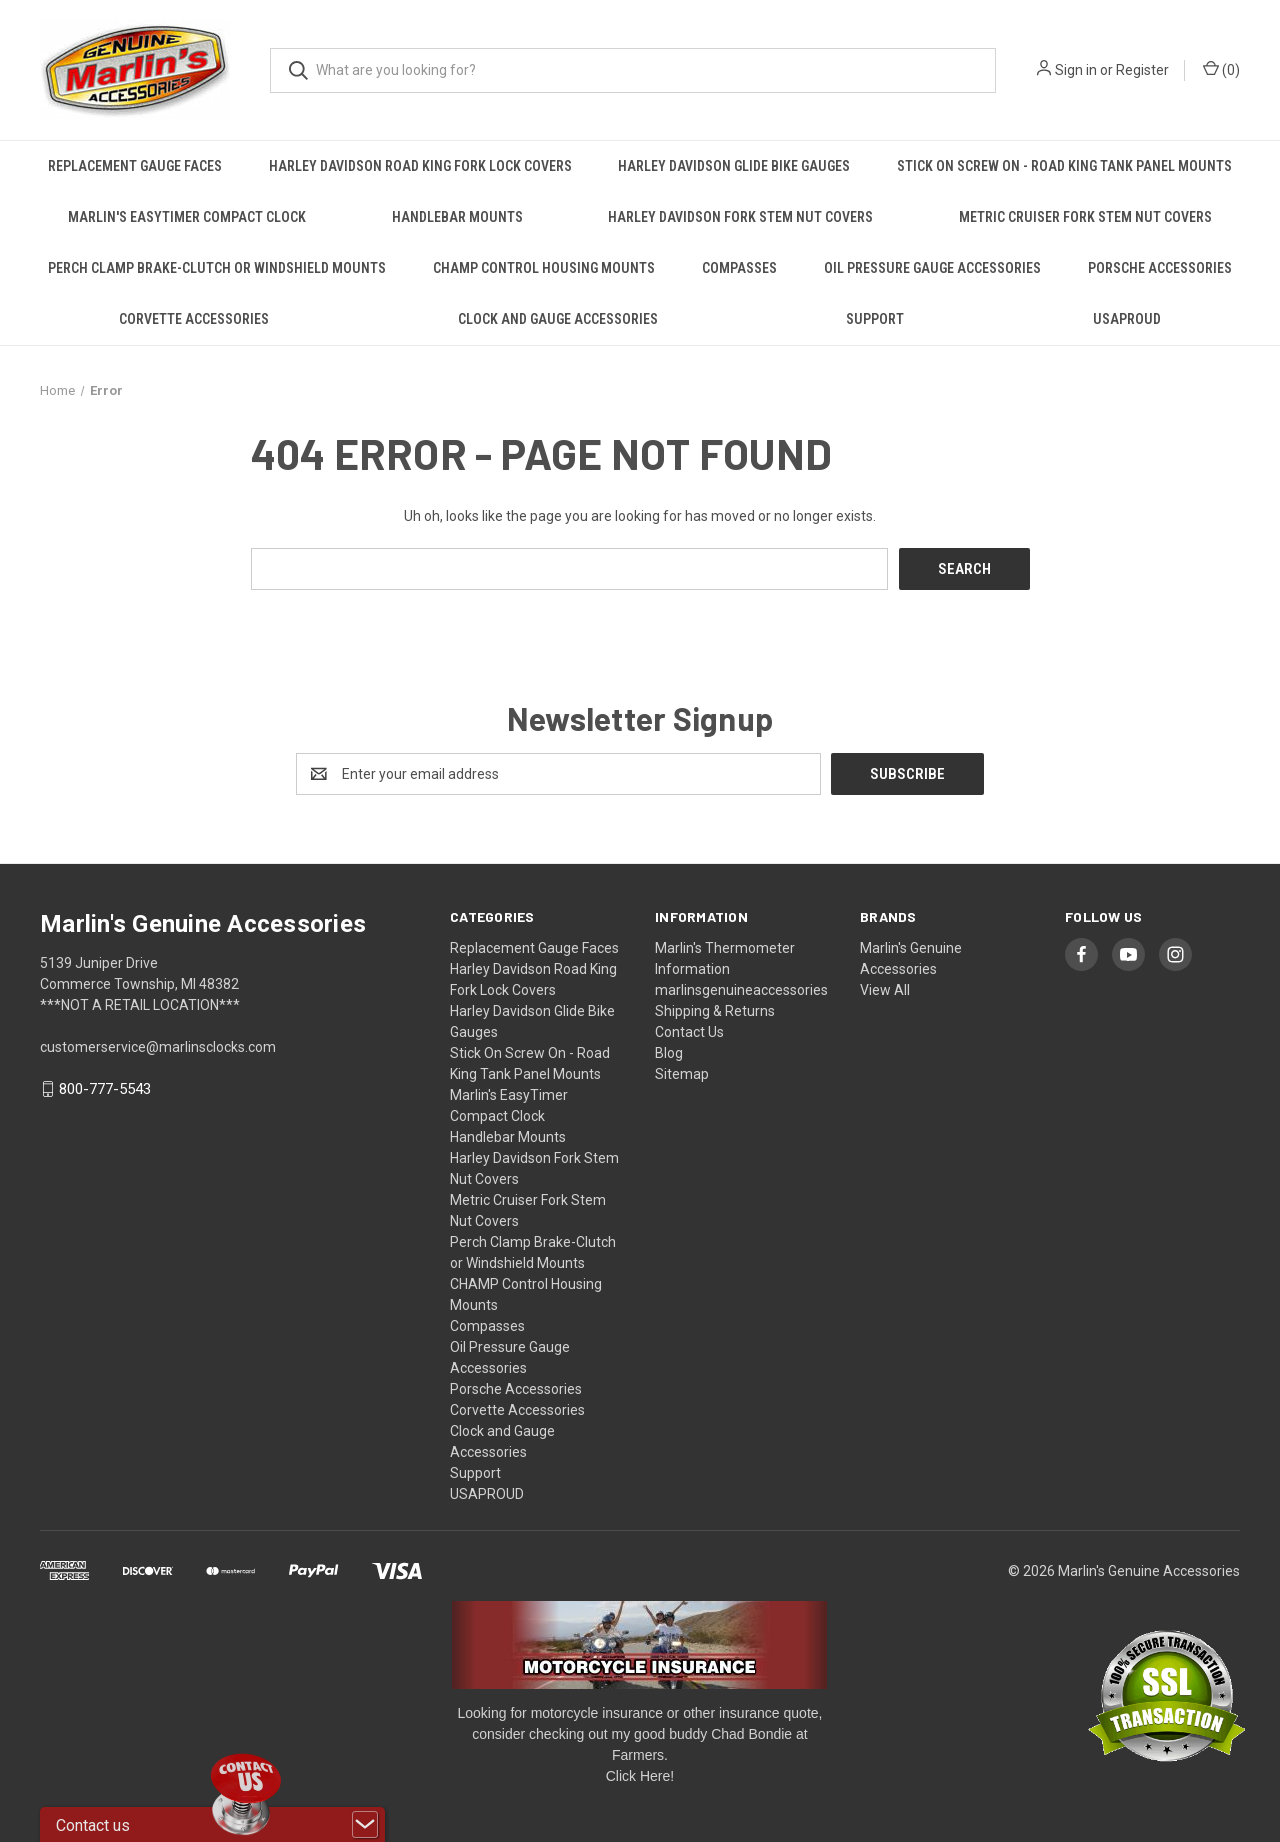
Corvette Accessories (194, 319)
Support (875, 319)
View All (885, 989)
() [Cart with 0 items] (1221, 69)
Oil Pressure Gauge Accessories (932, 268)
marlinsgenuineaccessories (741, 989)
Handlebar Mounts (457, 217)
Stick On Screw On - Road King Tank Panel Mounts (1064, 166)
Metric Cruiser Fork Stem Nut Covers (1085, 217)
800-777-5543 (105, 1089)
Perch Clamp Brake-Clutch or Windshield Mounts (217, 268)
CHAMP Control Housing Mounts (544, 268)
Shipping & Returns (715, 1010)
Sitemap (682, 1073)
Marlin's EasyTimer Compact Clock (187, 217)
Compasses (739, 268)
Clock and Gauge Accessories (558, 319)
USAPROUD (1127, 319)
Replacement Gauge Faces (135, 166)
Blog (669, 1052)
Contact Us (689, 1031)
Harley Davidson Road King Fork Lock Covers (420, 166)
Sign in (1076, 70)
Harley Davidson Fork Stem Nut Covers (740, 217)
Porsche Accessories (1160, 268)
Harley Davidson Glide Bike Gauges (734, 166)
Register (1142, 70)
